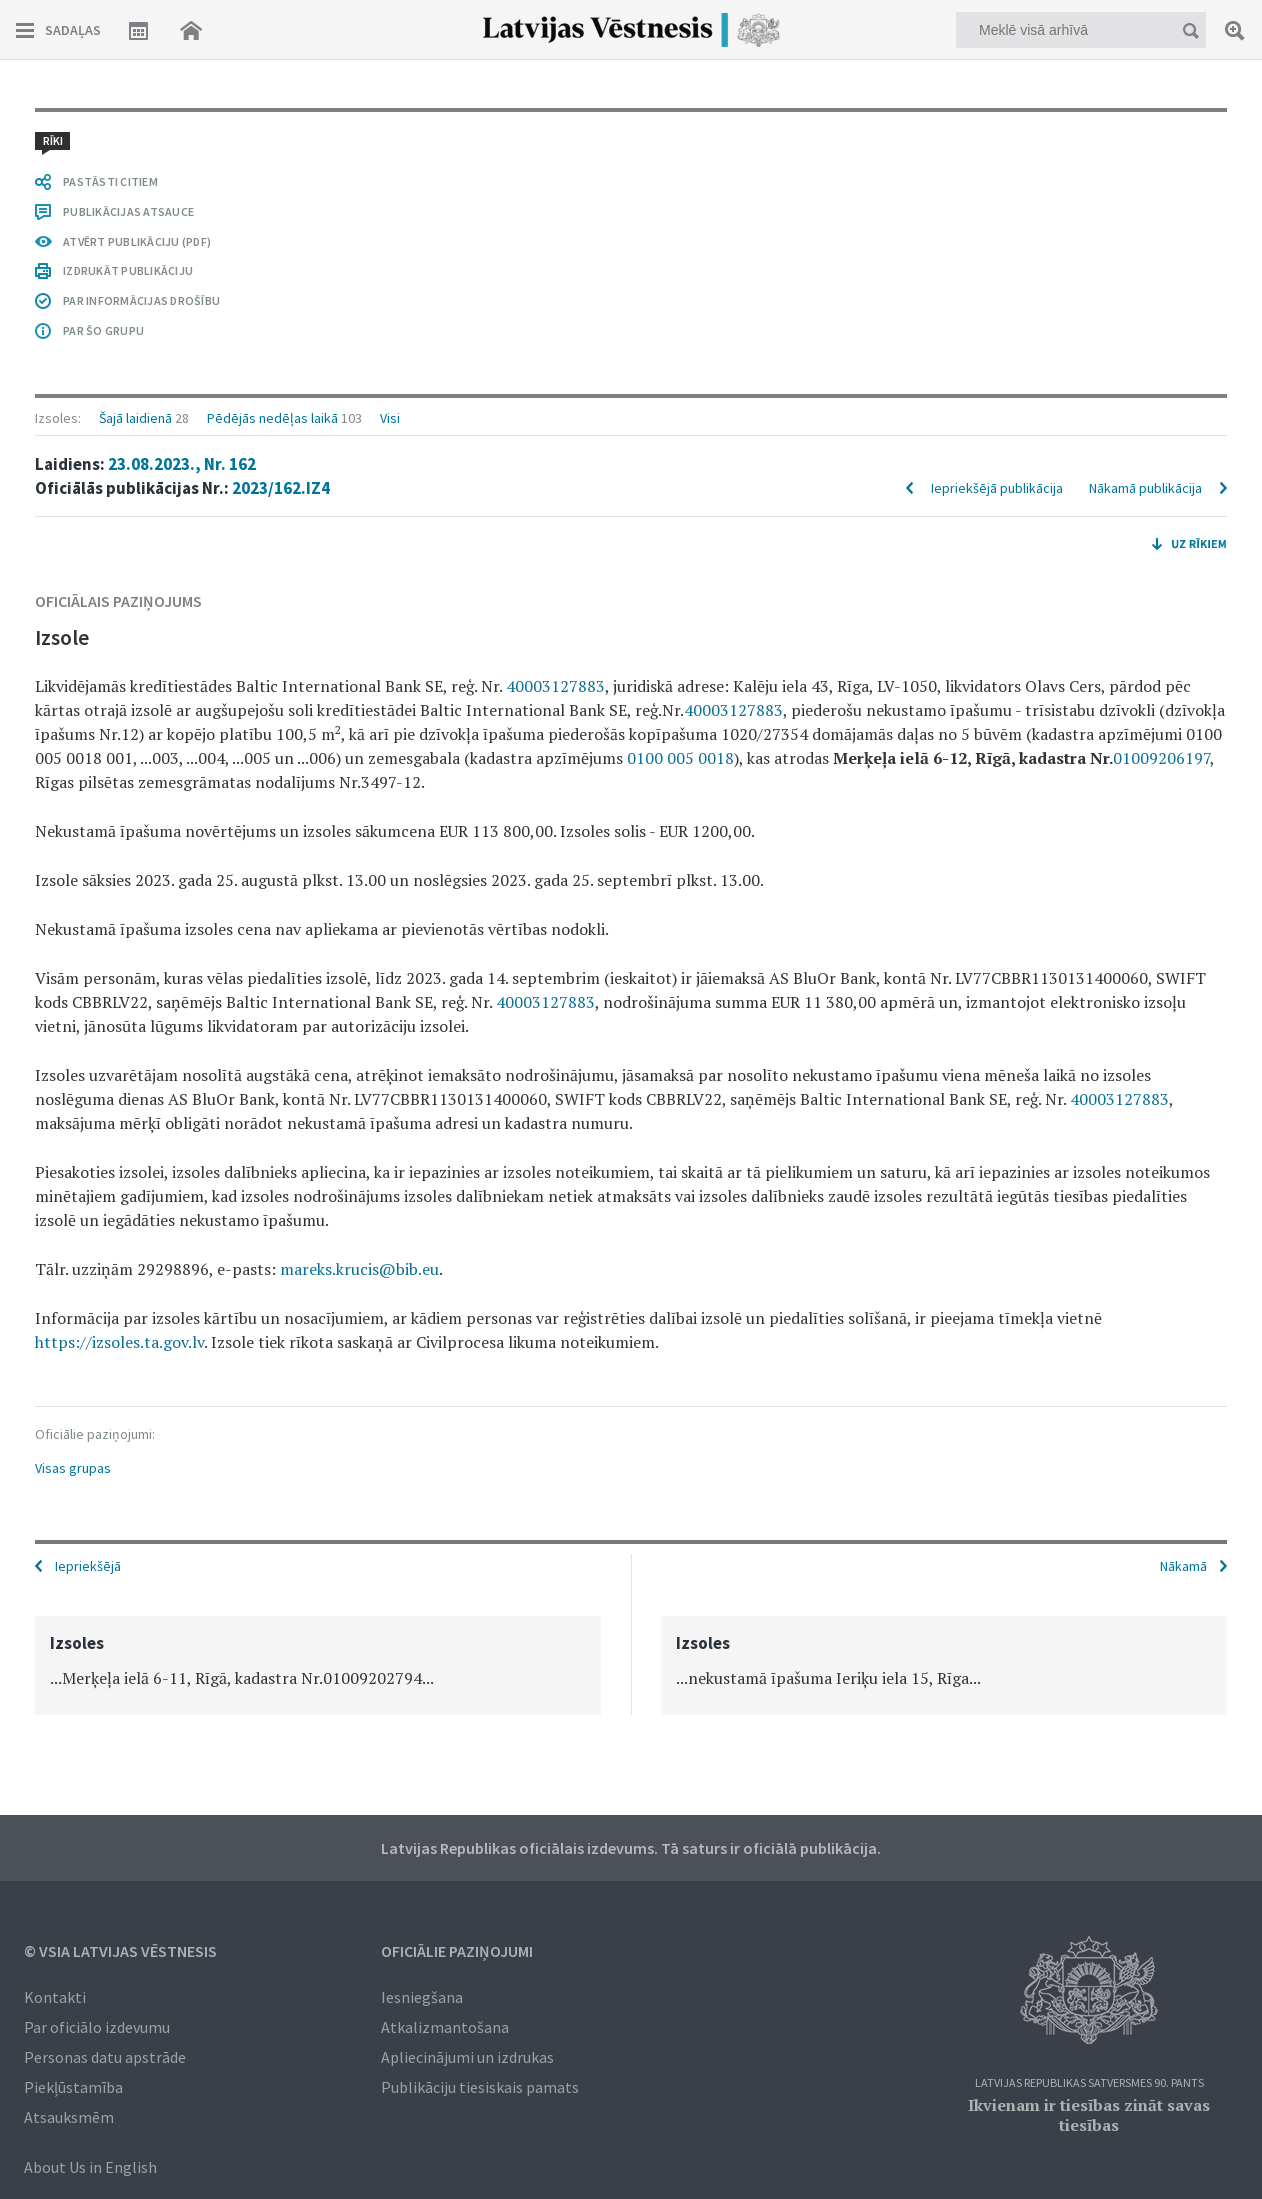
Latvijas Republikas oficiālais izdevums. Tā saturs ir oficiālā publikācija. (631, 1848)
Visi (390, 418)
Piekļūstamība (73, 2087)
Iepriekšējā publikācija (997, 488)
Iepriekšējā (88, 1566)
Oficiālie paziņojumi (457, 1951)
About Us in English (90, 2167)
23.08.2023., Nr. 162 (182, 464)
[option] (318, 1665)
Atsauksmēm (69, 2117)
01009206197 (1161, 758)
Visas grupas (73, 1468)
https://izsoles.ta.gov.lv (119, 1342)
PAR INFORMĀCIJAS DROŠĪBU (141, 300)
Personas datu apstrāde (105, 2057)
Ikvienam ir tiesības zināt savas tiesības (1089, 2115)
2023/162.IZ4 (281, 488)
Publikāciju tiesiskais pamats (480, 2087)
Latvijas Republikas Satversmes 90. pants (1089, 2083)
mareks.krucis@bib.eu (359, 1269)
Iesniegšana (422, 1997)
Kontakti (55, 1997)
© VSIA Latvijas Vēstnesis (120, 1951)
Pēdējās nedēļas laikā (272, 418)
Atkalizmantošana (445, 2027)
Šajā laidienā (135, 418)
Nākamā (1183, 1566)
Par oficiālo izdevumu (97, 2027)
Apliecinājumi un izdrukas (467, 2057)
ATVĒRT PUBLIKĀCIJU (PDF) (137, 241)
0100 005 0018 (680, 758)
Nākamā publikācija (1145, 488)
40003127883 (555, 686)
